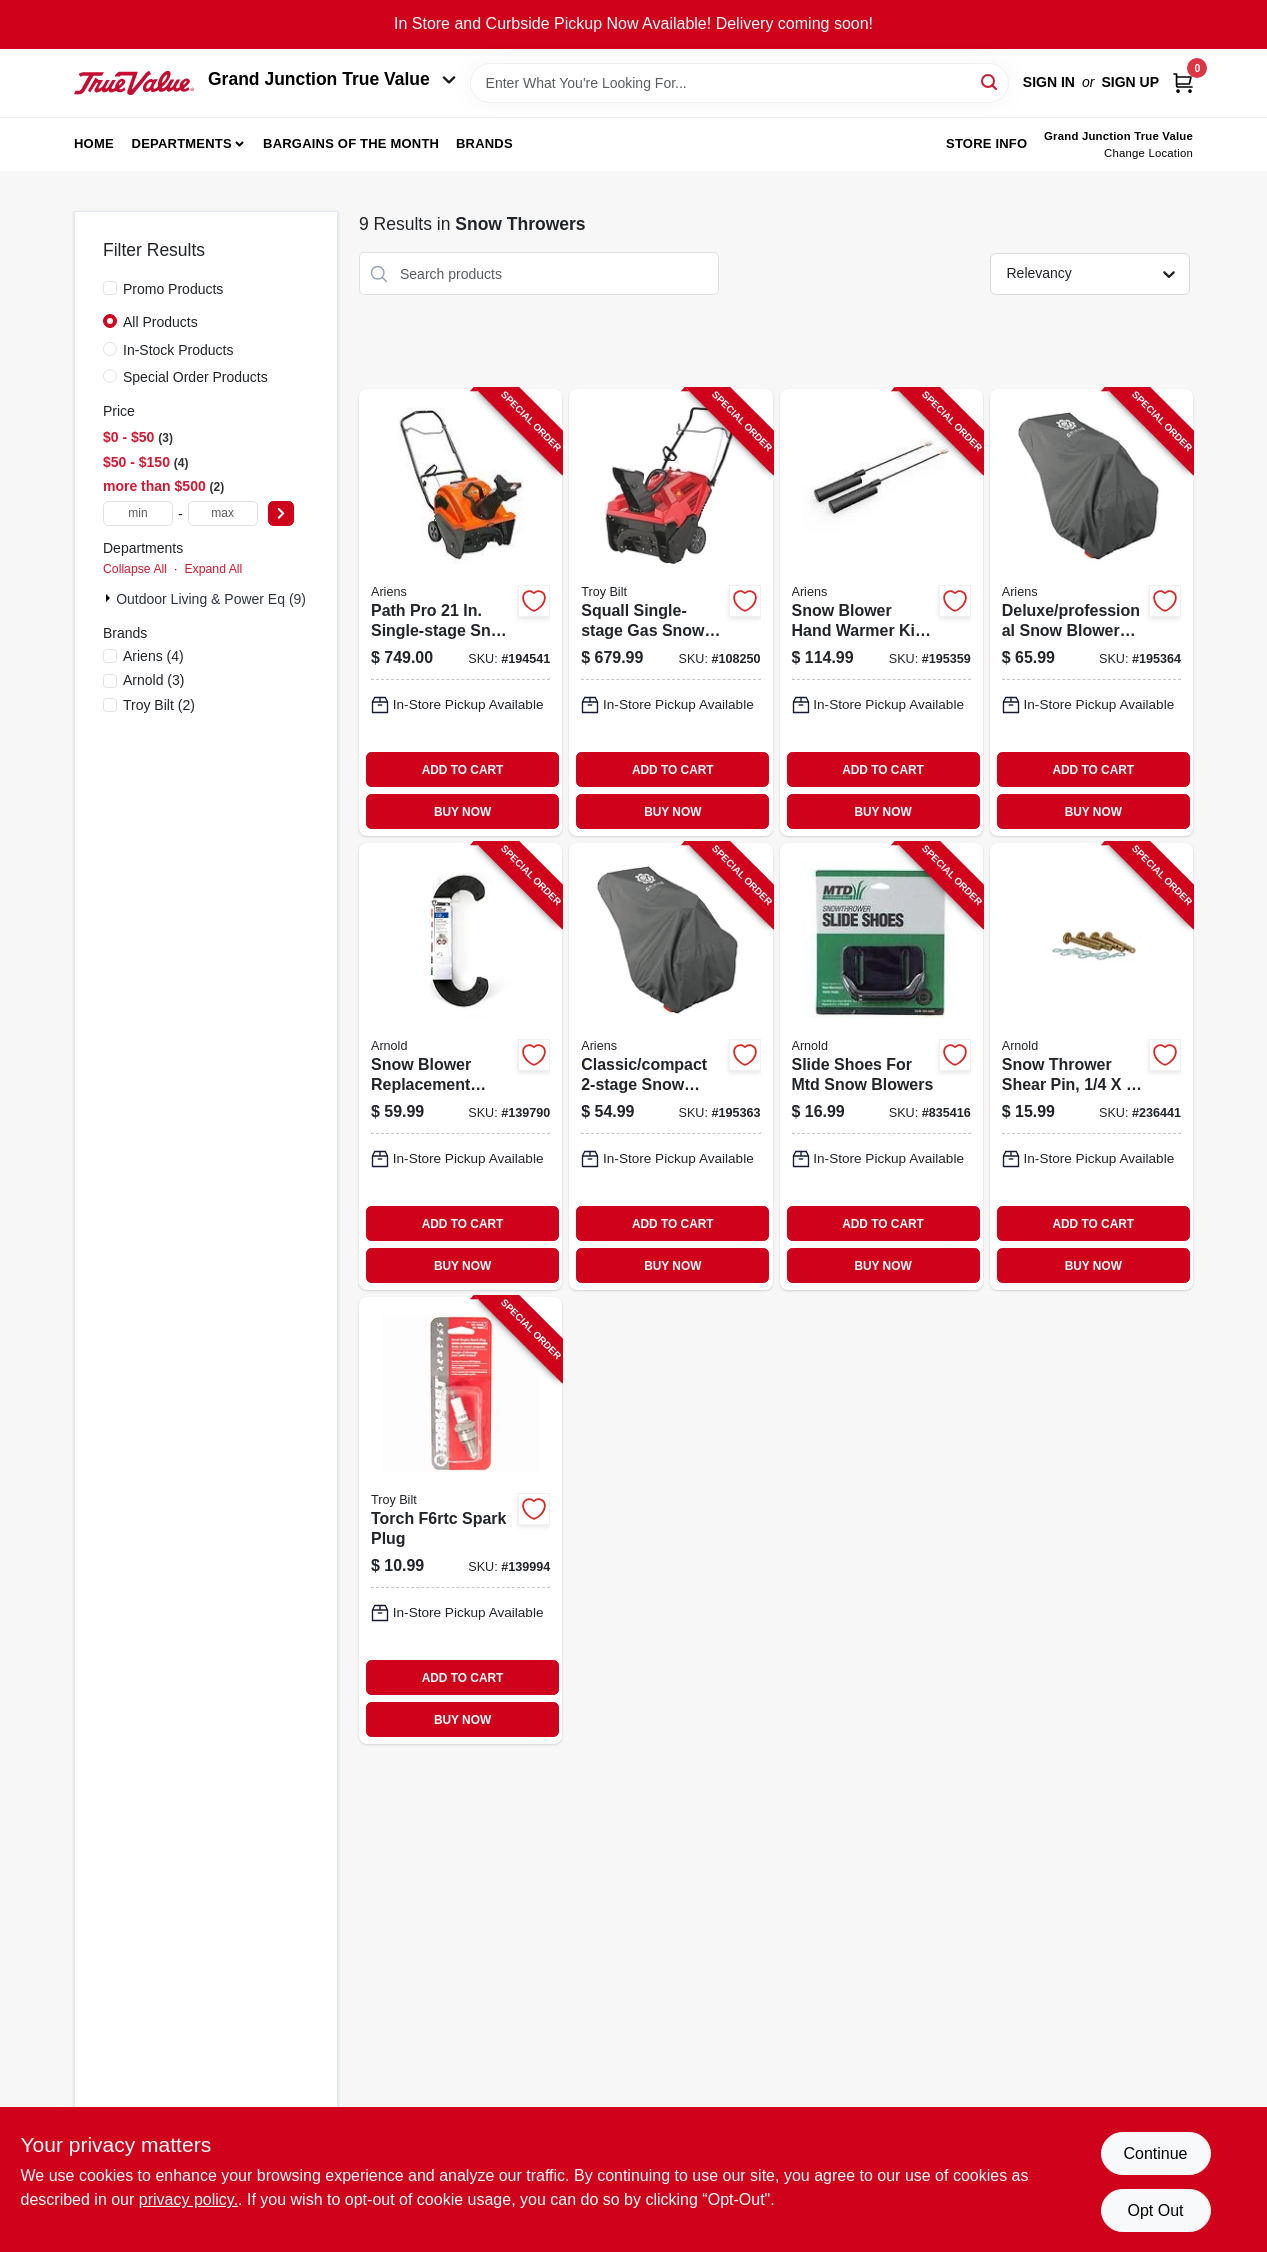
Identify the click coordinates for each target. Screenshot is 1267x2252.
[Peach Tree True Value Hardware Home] (134, 83)
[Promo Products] (110, 288)
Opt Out (1155, 2210)
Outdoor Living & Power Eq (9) (211, 599)
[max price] (223, 513)
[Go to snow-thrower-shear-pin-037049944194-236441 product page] (1091, 1066)
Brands (484, 143)
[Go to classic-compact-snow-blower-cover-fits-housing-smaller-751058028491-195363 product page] (670, 1066)
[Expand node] (109, 598)
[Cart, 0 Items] (1183, 82)
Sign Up (1130, 82)
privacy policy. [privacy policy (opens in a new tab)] (188, 2199)
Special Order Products (195, 377)
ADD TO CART (463, 770)
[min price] (138, 513)
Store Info (986, 143)
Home (94, 143)
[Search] (990, 81)
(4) (153, 656)
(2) (159, 705)
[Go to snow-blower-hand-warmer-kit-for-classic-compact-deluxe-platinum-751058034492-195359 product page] (881, 612)
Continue (1155, 2153)
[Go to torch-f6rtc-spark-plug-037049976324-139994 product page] (460, 1520)
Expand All (213, 569)
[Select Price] (281, 513)
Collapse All (135, 569)
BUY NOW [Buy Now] (462, 812)
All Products (160, 322)
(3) (154, 680)
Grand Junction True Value (332, 79)
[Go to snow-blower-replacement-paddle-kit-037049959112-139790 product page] (460, 1066)
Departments (182, 143)
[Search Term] (739, 83)
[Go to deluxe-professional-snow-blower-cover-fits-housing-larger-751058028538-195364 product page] (1091, 612)
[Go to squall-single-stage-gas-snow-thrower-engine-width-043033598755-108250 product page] (670, 612)
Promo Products (173, 289)
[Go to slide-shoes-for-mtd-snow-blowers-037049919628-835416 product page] (881, 1066)
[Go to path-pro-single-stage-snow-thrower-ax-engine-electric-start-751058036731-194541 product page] (460, 612)
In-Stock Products (178, 350)
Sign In (1049, 82)
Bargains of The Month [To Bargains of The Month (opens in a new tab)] (351, 143)
